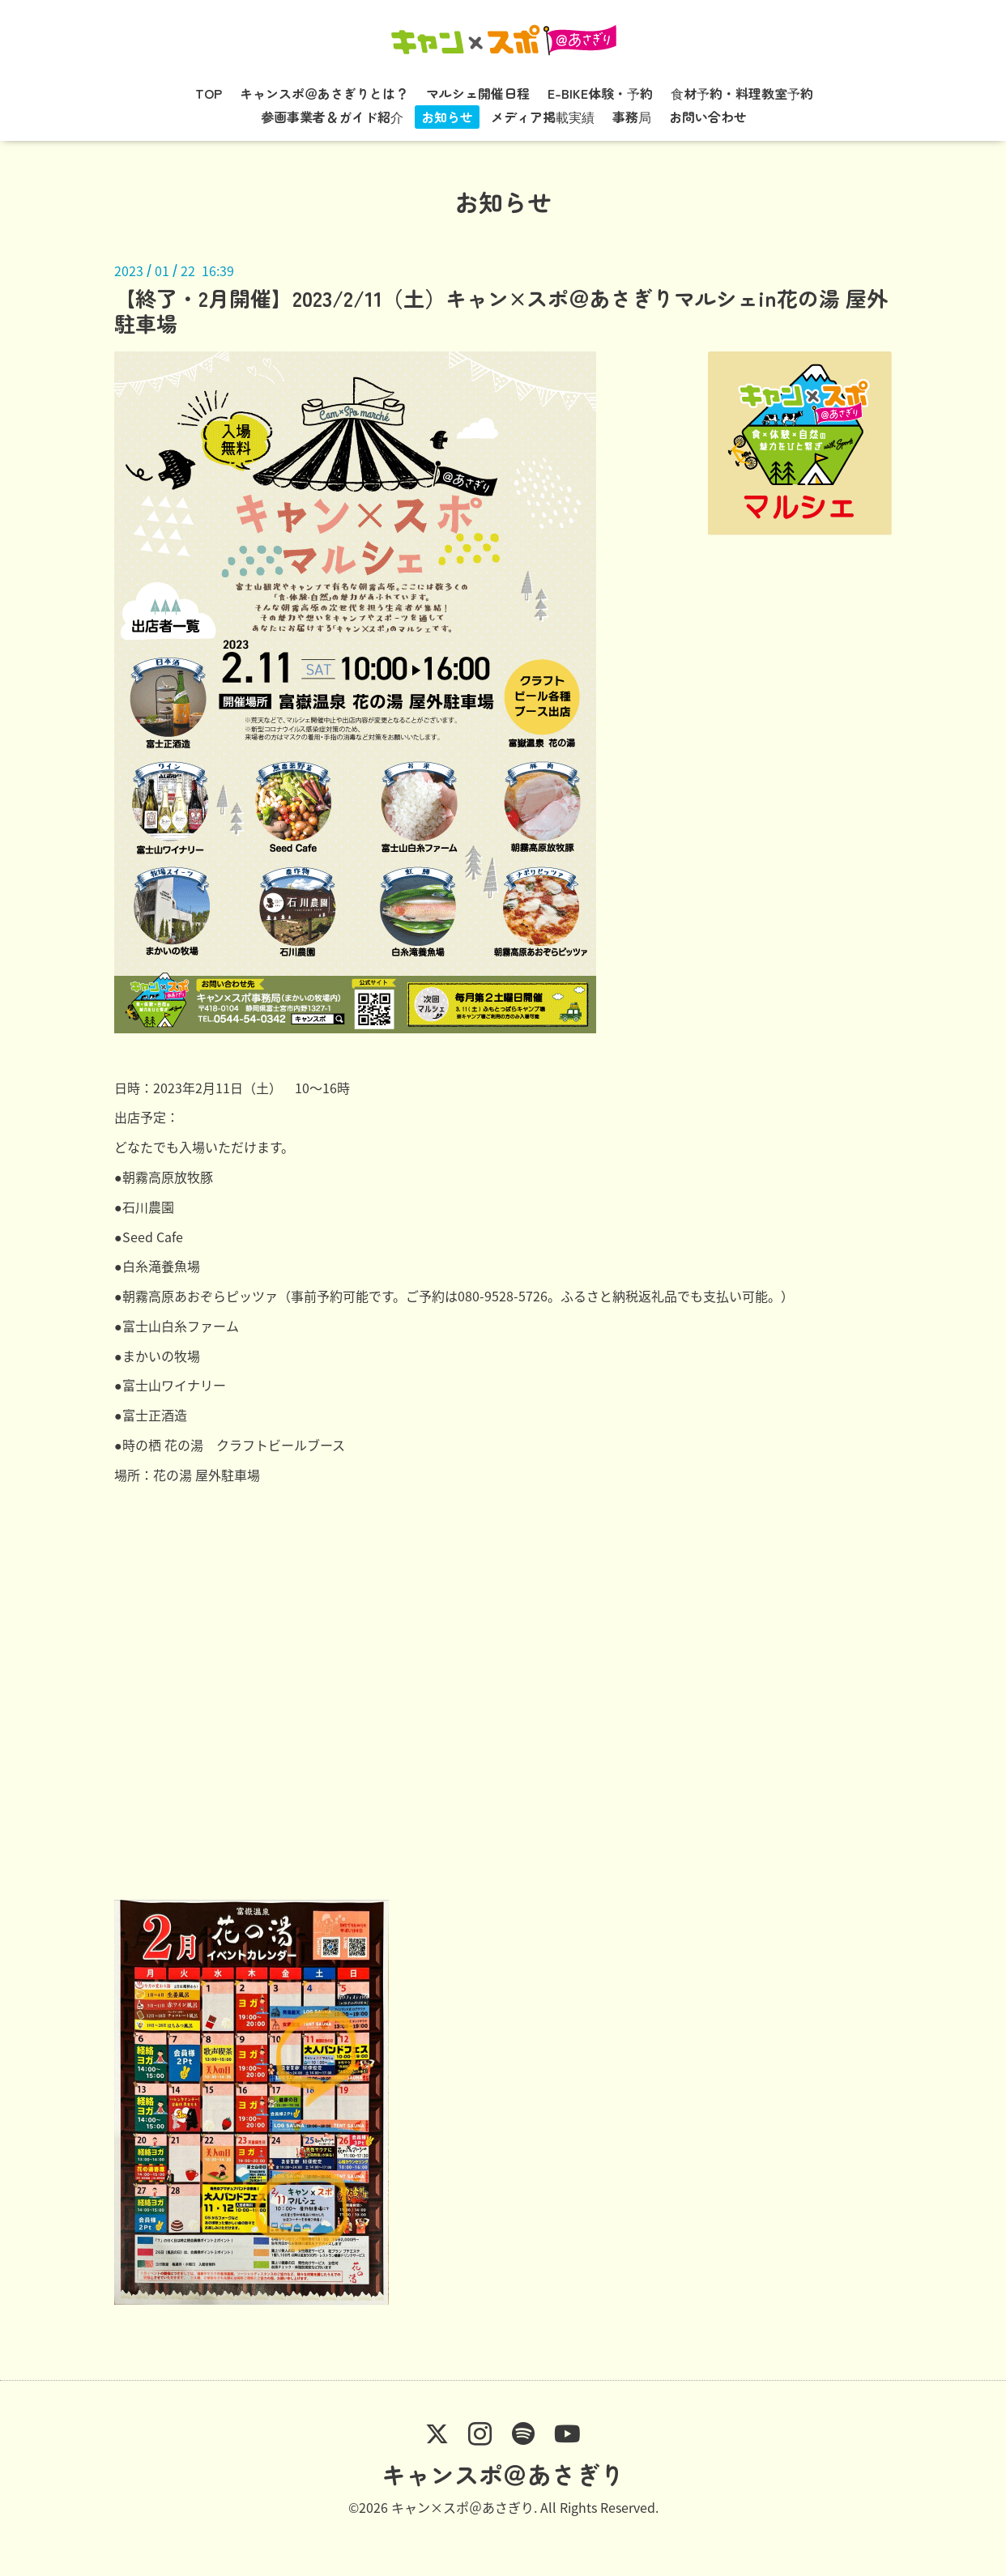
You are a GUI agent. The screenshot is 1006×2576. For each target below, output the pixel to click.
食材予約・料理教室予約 (742, 93)
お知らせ (447, 116)
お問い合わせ (708, 116)
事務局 (631, 116)
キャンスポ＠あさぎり (503, 2474)
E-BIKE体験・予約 (600, 93)
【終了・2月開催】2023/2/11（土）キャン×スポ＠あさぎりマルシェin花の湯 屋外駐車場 (501, 310)
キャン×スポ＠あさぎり (462, 2507)
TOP (208, 93)
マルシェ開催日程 (478, 93)
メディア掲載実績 (543, 116)
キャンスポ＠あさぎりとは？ (324, 93)
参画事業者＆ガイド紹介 (332, 116)
